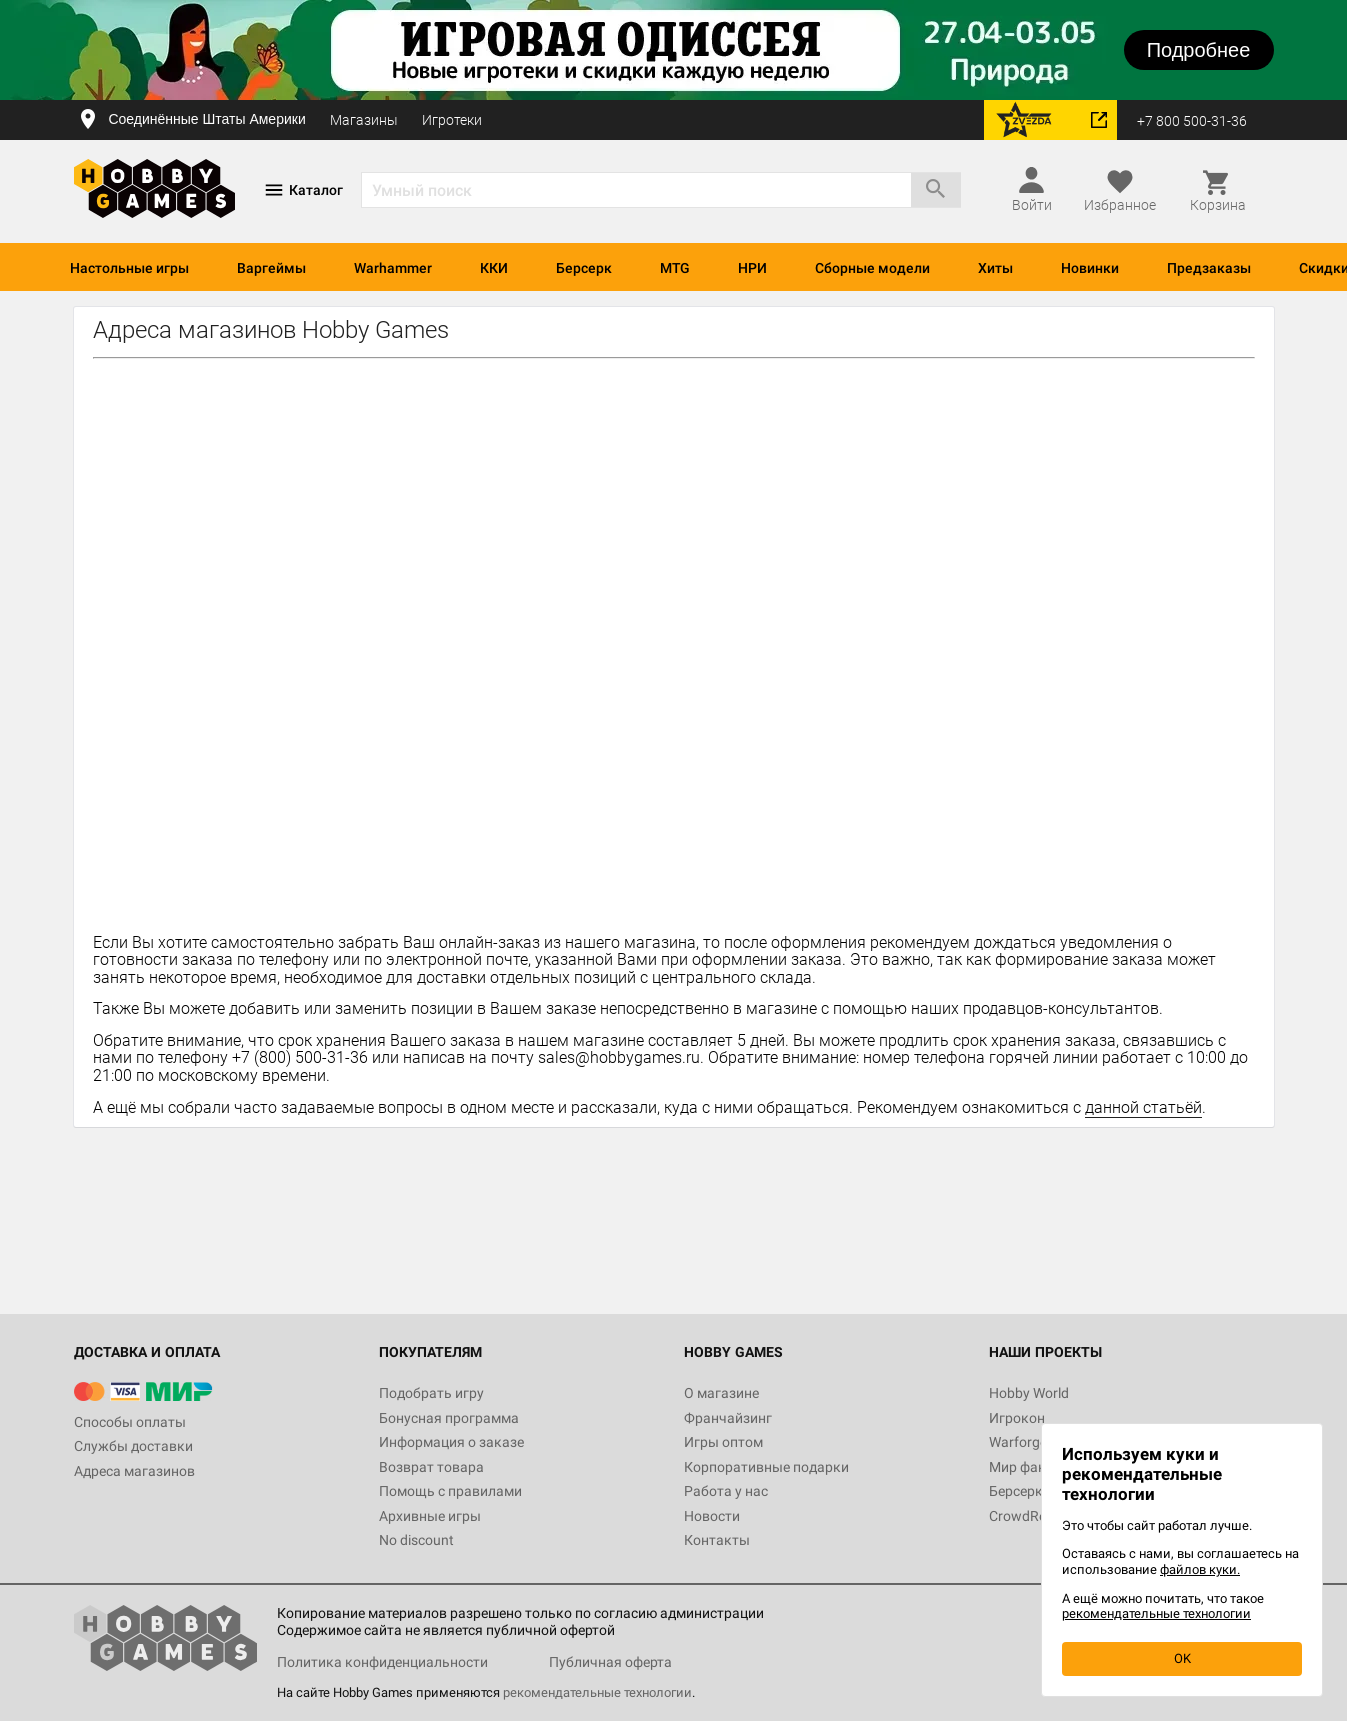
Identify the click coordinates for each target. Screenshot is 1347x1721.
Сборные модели (872, 268)
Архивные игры (430, 1516)
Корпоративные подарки (766, 1467)
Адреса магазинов (134, 1471)
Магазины (364, 120)
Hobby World (1029, 1393)
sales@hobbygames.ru (619, 1057)
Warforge (1018, 1442)
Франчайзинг (728, 1418)
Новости (712, 1516)
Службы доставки (133, 1446)
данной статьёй (1143, 1107)
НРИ (752, 268)
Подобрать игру (431, 1393)
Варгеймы (271, 268)
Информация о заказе (451, 1442)
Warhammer (393, 268)
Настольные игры (129, 268)
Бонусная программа (449, 1418)
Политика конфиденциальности (382, 1662)
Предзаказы (1209, 268)
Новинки (1090, 268)
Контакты (717, 1540)
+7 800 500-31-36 (1192, 121)
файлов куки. (1200, 1569)
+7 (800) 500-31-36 (300, 1057)
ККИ (494, 268)
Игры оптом (723, 1442)
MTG (675, 268)
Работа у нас (726, 1491)
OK (1182, 1658)
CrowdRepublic (1036, 1516)
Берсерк (584, 268)
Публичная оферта (610, 1662)
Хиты (995, 268)
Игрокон (1017, 1418)
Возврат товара (431, 1467)
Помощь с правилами (450, 1491)
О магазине (721, 1393)
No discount (416, 1540)
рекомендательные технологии (597, 1692)
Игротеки (452, 120)
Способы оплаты (130, 1422)
